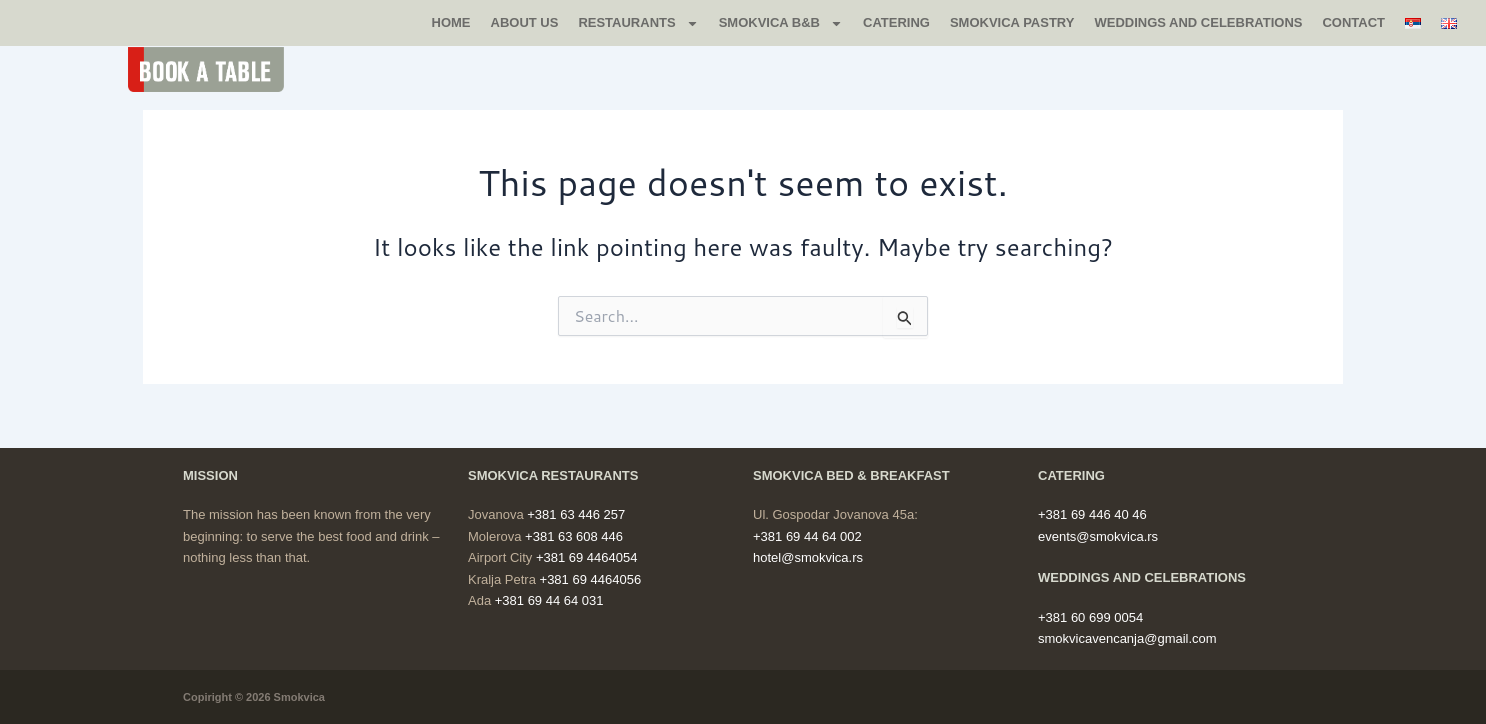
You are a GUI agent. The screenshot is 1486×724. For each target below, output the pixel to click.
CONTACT (1353, 22)
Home (451, 22)
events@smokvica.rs (1098, 536)
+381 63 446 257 (576, 514)
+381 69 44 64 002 (807, 536)
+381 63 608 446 (574, 536)
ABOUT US (525, 22)
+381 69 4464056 (591, 579)
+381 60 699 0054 (1090, 617)
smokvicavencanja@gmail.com (1127, 638)
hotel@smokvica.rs (808, 557)
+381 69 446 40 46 (1092, 514)
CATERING (896, 22)
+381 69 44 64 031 (549, 600)
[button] (217, 69)
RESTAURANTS (638, 23)
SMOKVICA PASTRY (1012, 22)
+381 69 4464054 (587, 557)
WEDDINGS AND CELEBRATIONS (1198, 22)
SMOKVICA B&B (781, 23)
